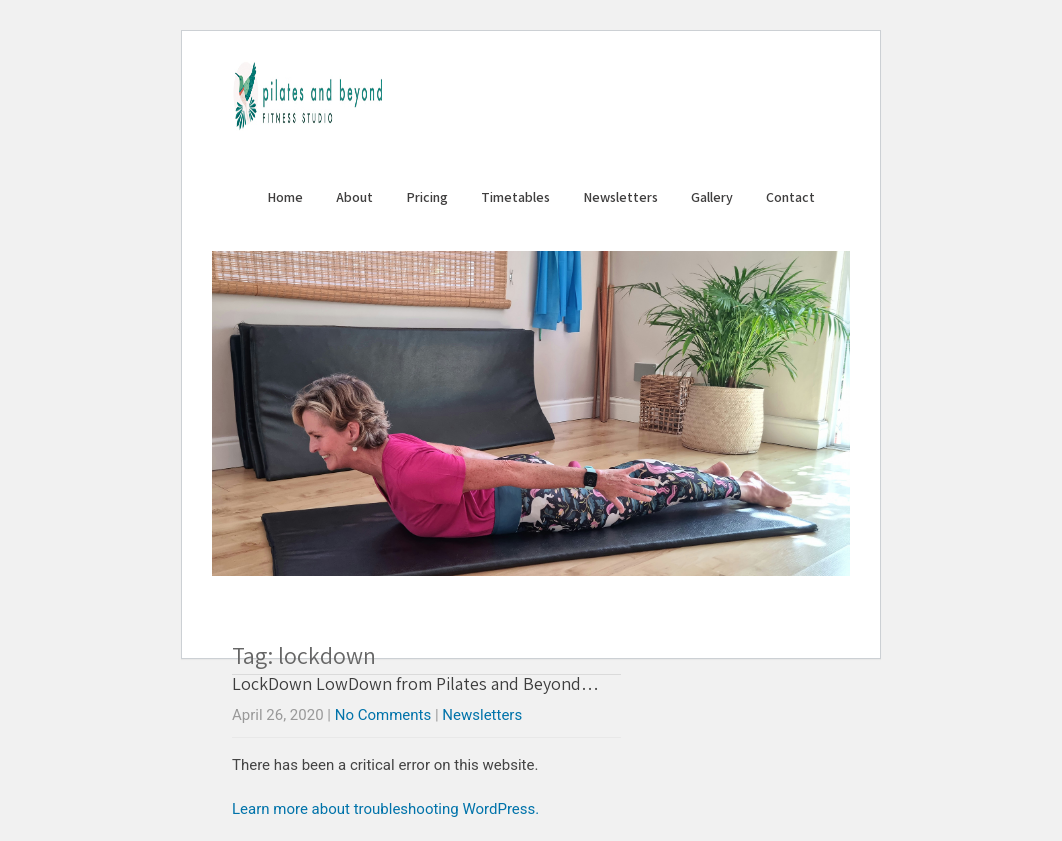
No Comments (383, 715)
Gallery (712, 197)
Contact (790, 197)
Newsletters (620, 197)
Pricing (427, 197)
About (354, 197)
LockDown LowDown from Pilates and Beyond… (415, 683)
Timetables (515, 197)
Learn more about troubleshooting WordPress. (385, 809)
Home (285, 197)
